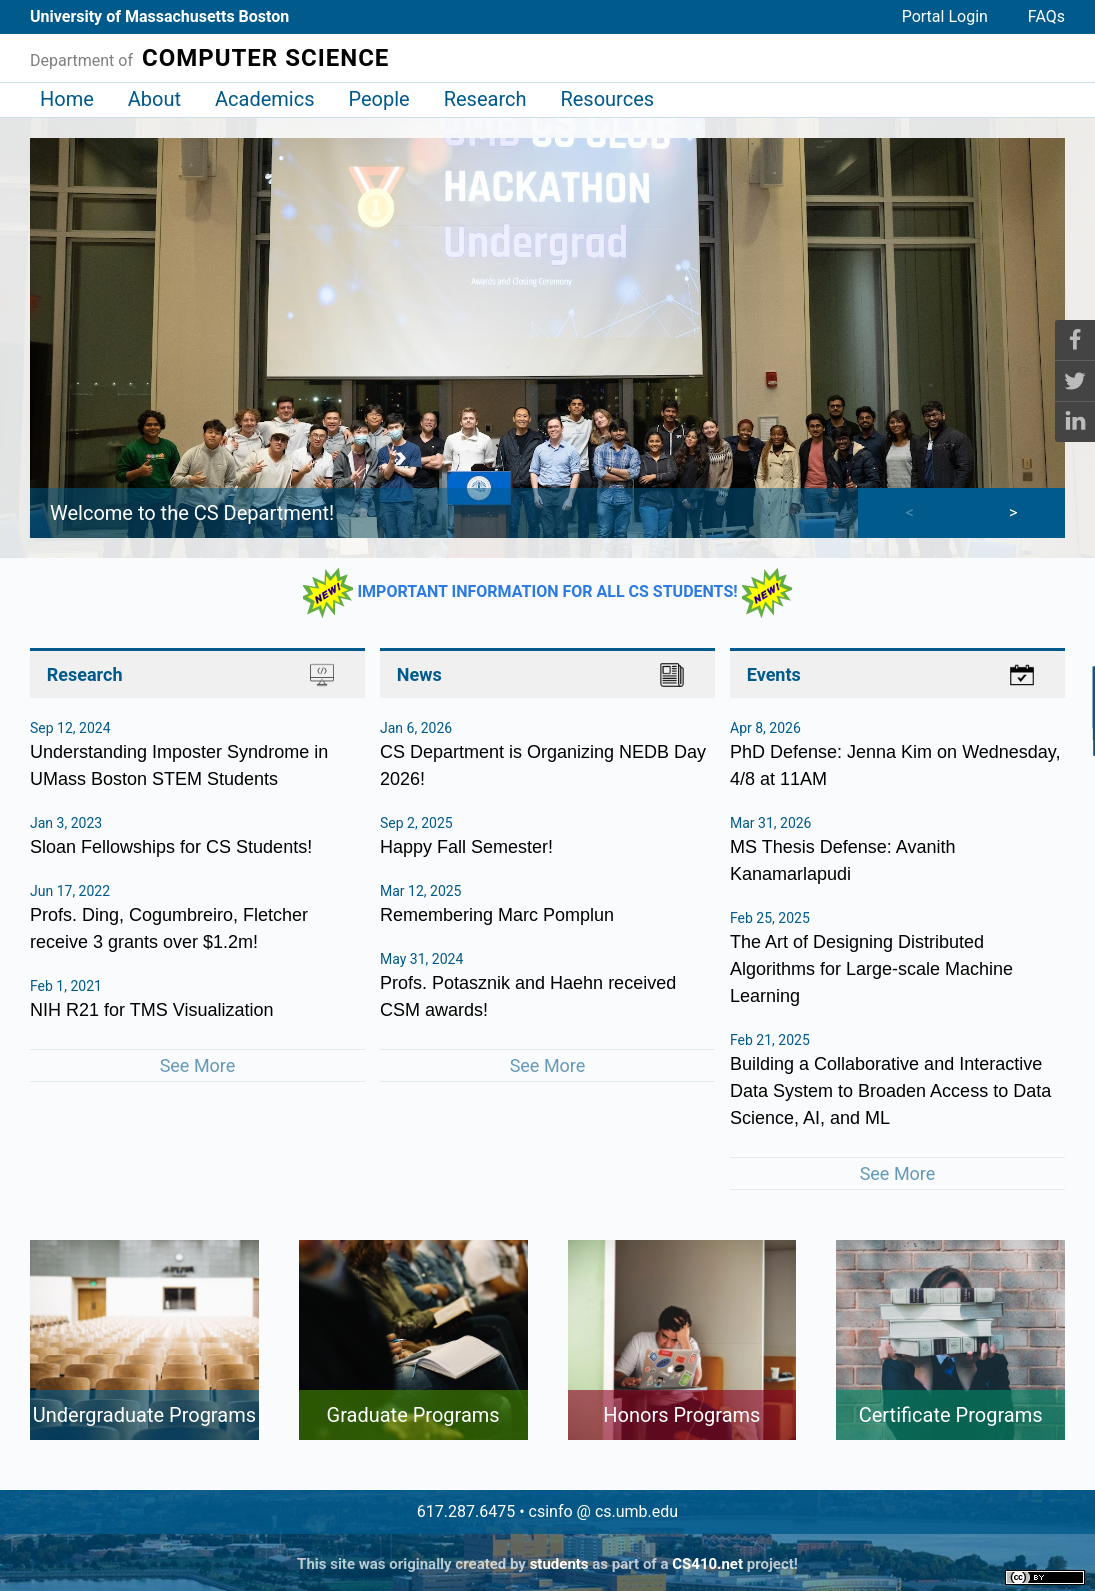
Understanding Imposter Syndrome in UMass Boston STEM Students (179, 765)
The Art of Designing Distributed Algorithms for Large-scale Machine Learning (871, 969)
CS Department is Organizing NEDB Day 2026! (543, 765)
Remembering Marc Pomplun (497, 915)
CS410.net (707, 1564)
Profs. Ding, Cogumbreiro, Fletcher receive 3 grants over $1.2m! (169, 928)
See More (198, 1065)
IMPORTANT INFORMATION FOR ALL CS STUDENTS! (547, 591)
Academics (264, 99)
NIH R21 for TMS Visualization (151, 1010)
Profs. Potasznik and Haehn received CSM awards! (528, 996)
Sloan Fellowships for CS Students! (171, 847)
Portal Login (945, 16)
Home (67, 99)
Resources (607, 99)
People (378, 99)
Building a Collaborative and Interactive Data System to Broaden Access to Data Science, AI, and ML (890, 1091)
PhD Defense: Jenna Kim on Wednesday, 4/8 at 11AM (895, 765)
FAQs (1046, 16)
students (559, 1564)
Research (485, 99)
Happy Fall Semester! (466, 847)
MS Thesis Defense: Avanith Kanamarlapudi (842, 860)
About (154, 99)
